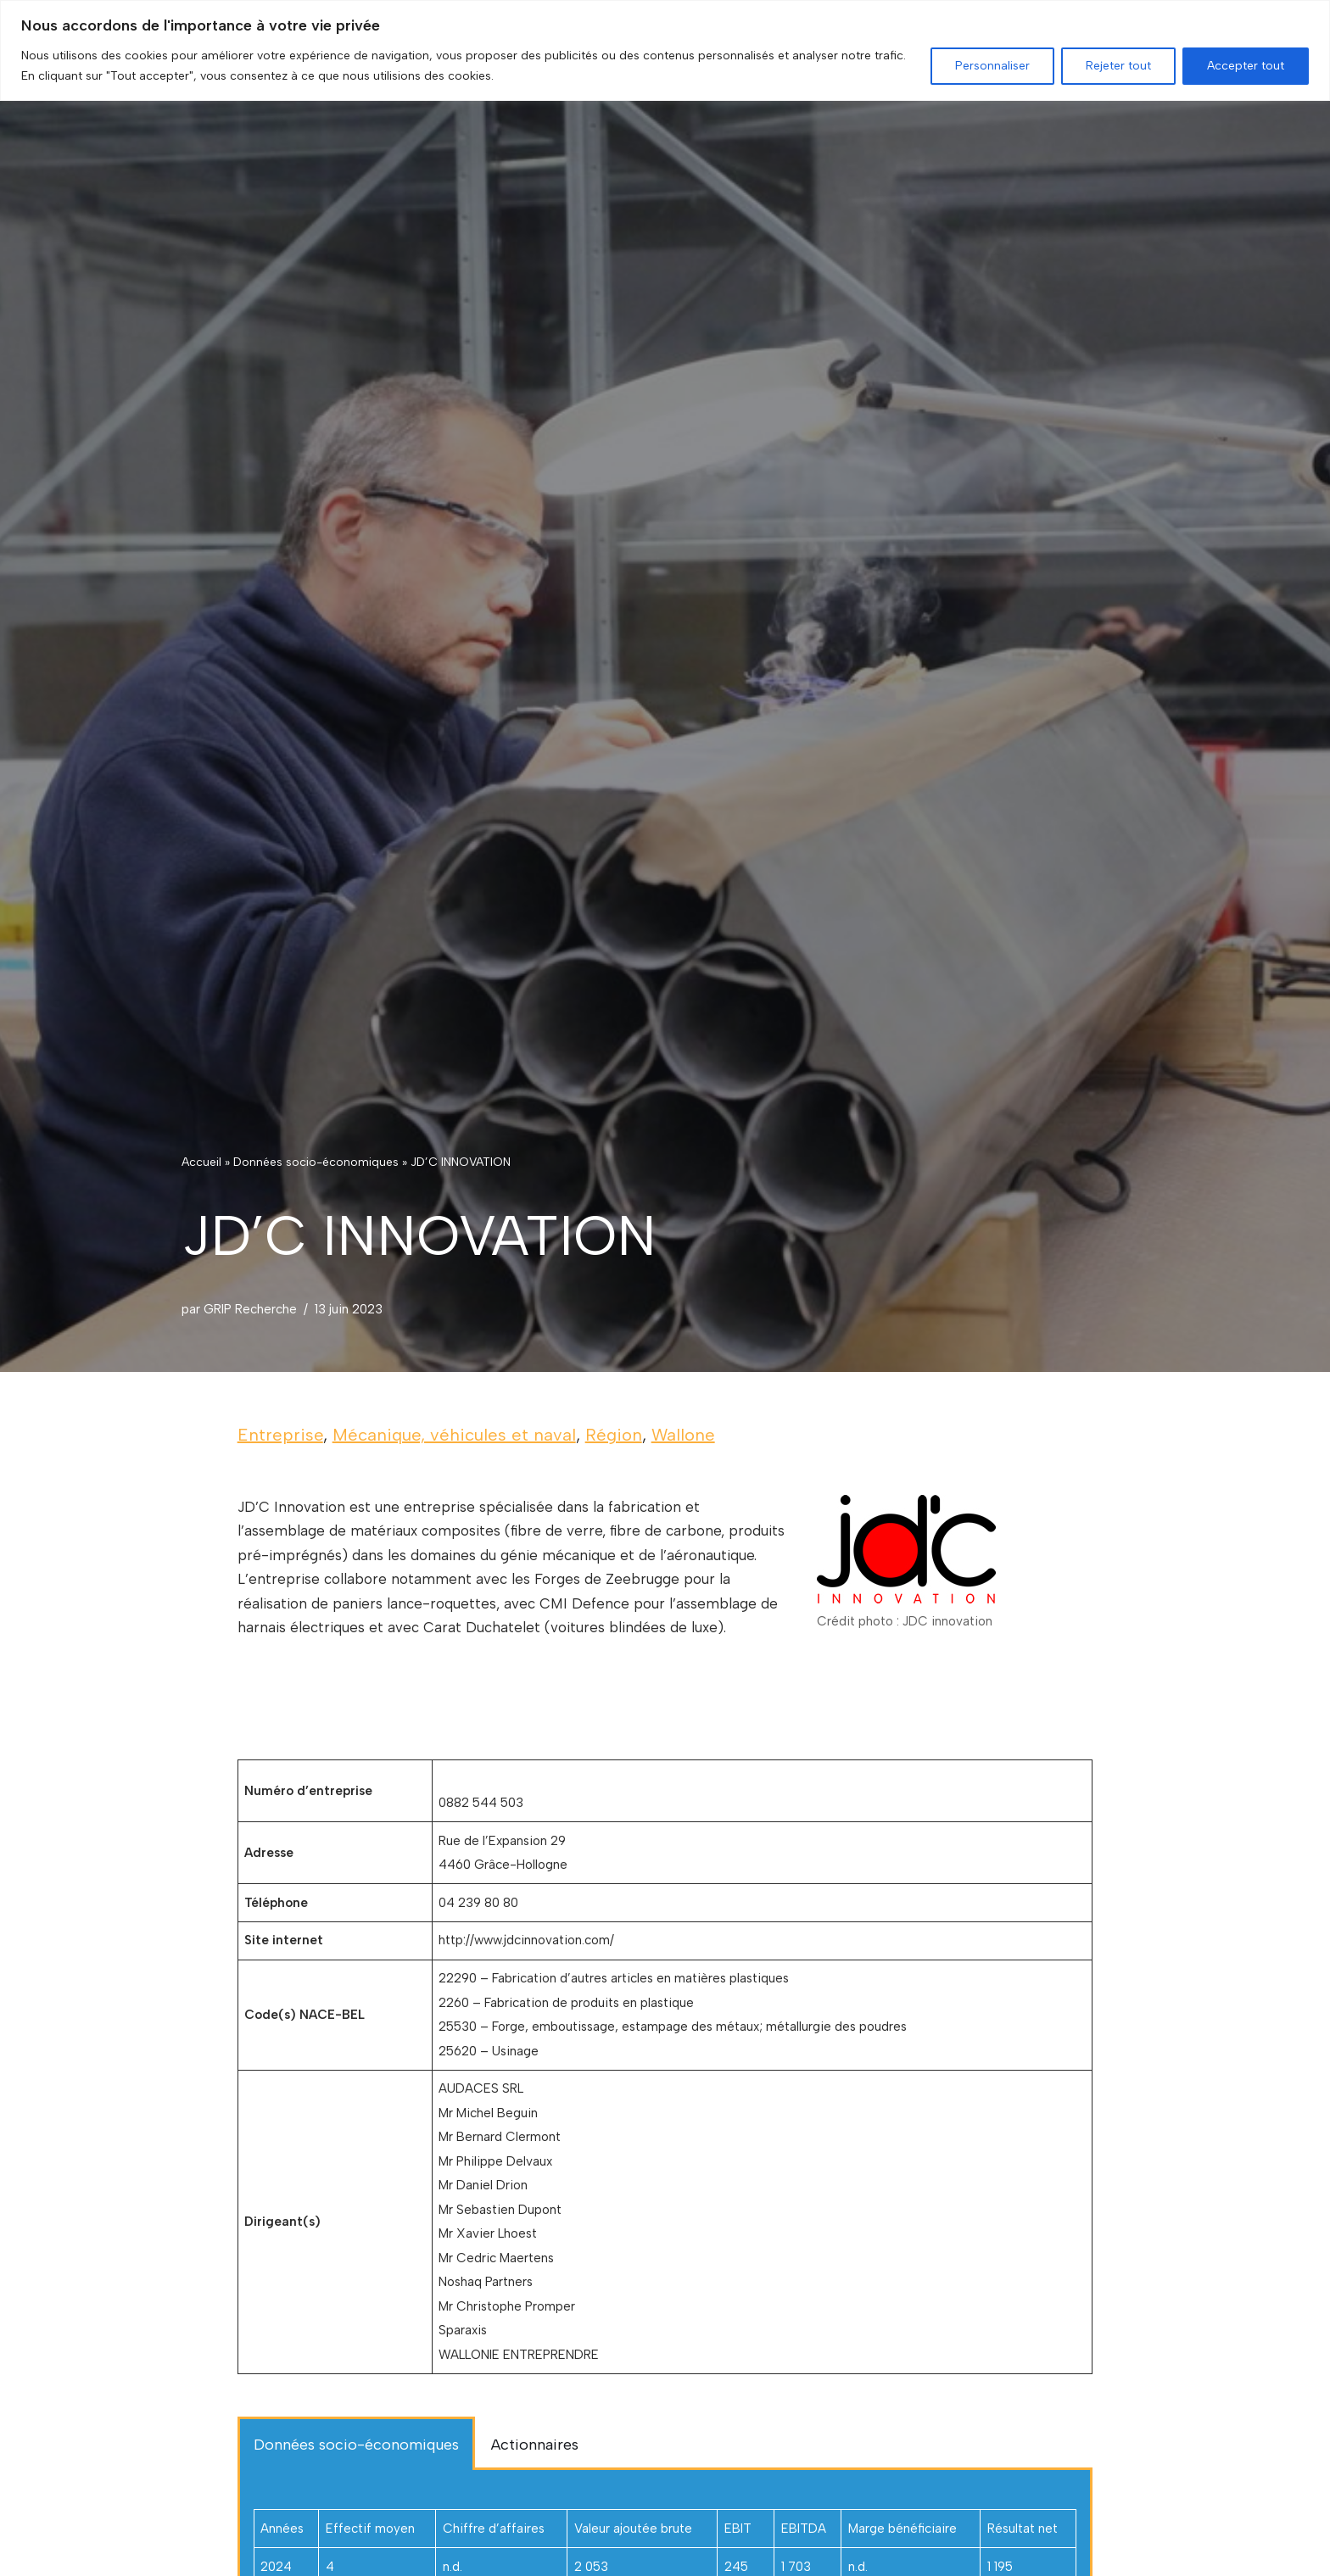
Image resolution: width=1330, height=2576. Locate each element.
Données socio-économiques (316, 1161)
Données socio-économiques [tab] (356, 2454)
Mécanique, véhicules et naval (454, 1435)
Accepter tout (1245, 66)
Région (613, 1435)
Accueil (201, 1161)
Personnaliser (992, 66)
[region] (665, 50)
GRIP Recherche (251, 1308)
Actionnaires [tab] (534, 2454)
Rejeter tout (1118, 66)
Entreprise (280, 1435)
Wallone (683, 1435)
